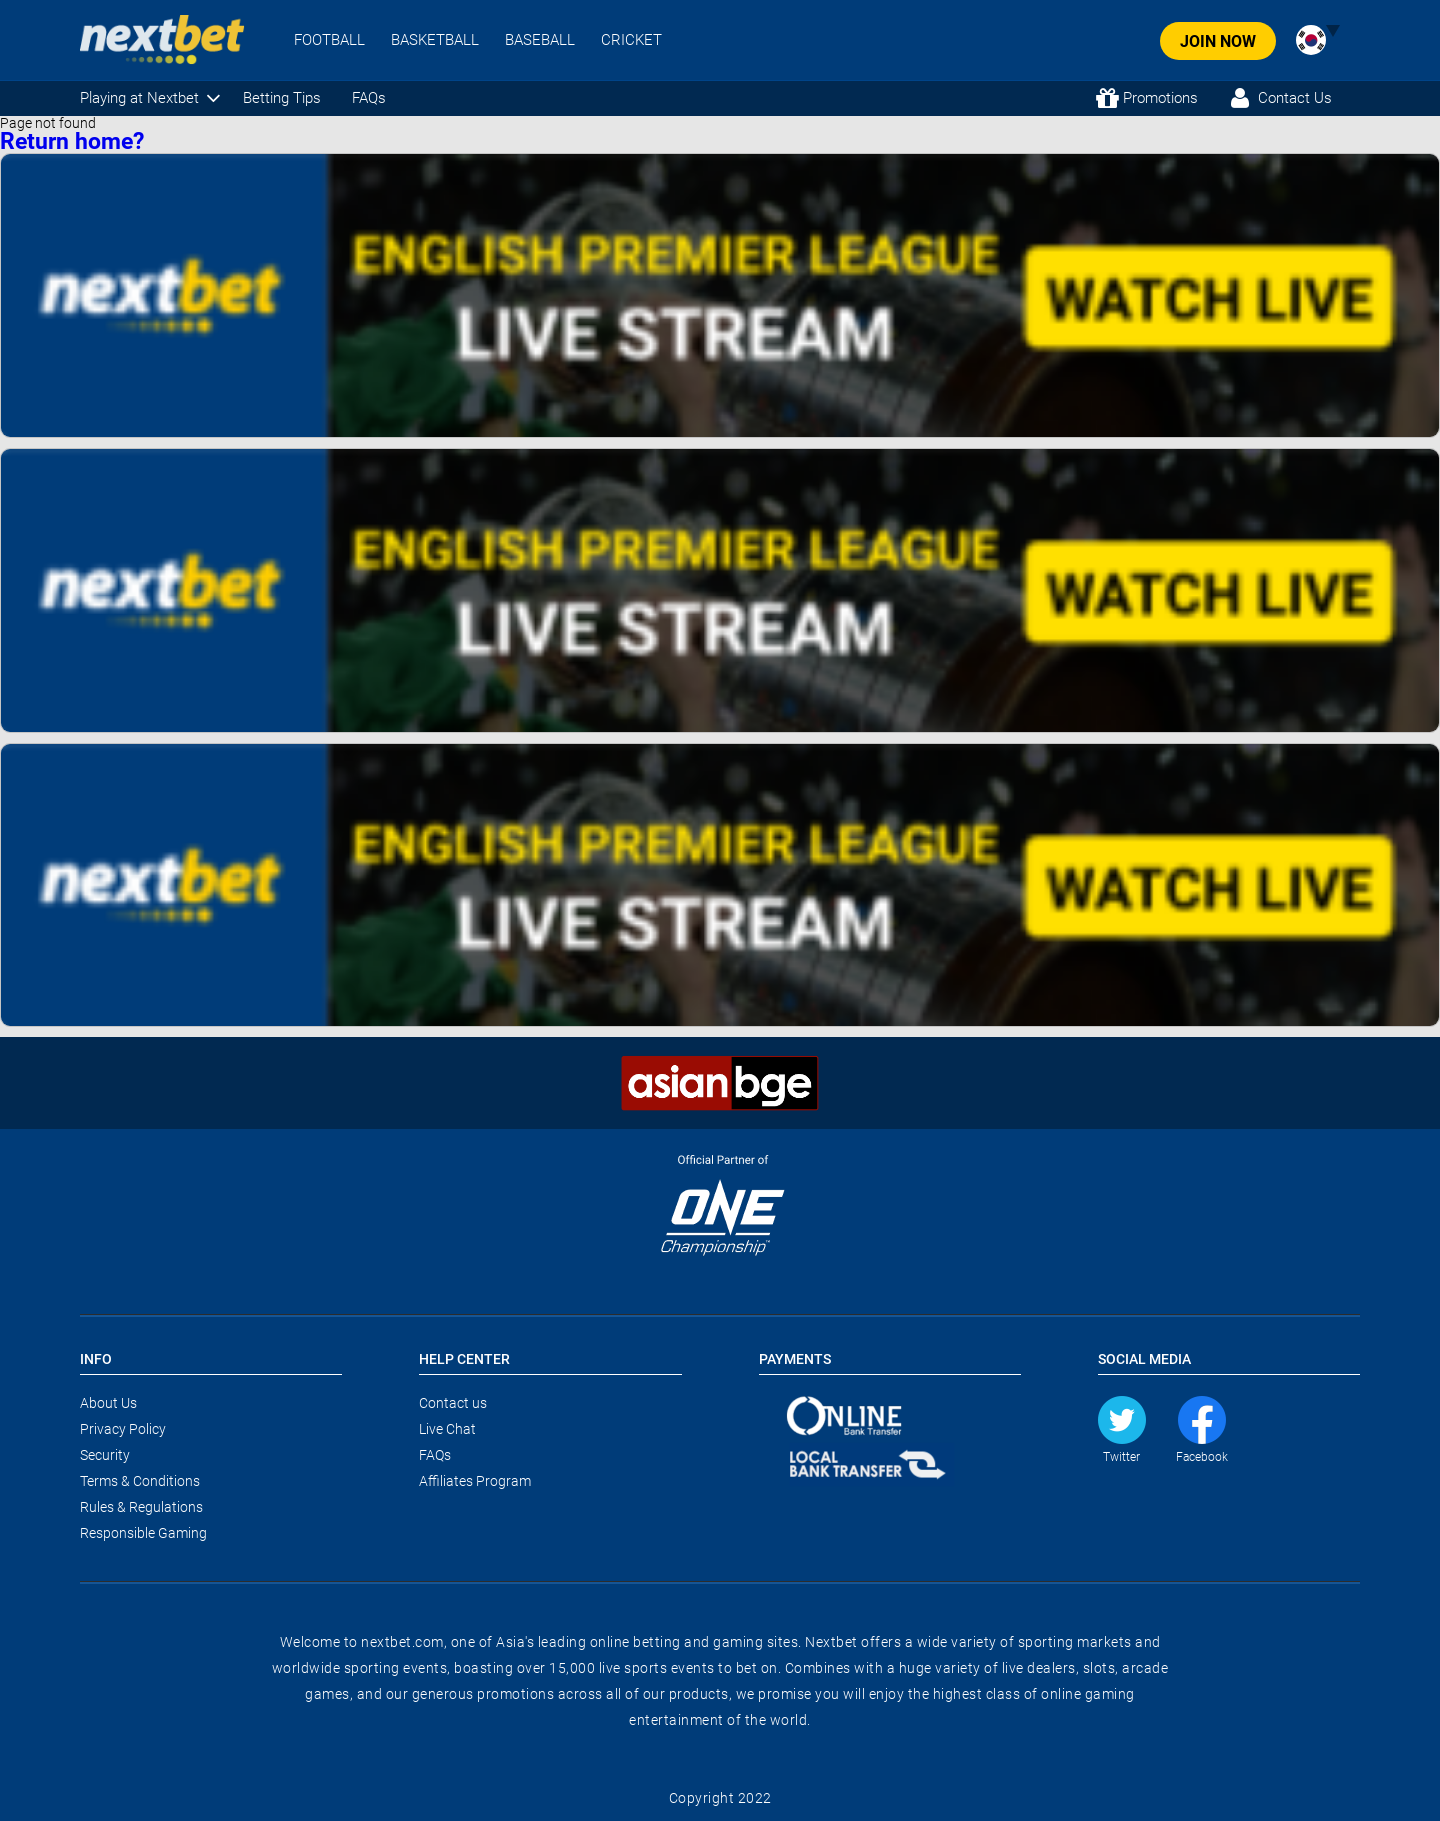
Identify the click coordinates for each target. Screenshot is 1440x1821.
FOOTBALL (329, 40)
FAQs (369, 98)
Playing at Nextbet (139, 98)
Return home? (72, 141)
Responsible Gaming (143, 1533)
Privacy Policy (123, 1429)
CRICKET (631, 40)
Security (105, 1455)
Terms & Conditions (140, 1481)
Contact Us (1295, 98)
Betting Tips (282, 98)
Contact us (453, 1403)
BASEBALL (540, 40)
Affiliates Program (475, 1481)
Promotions (1160, 98)
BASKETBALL (435, 40)
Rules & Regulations (141, 1507)
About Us (108, 1403)
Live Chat (447, 1429)
